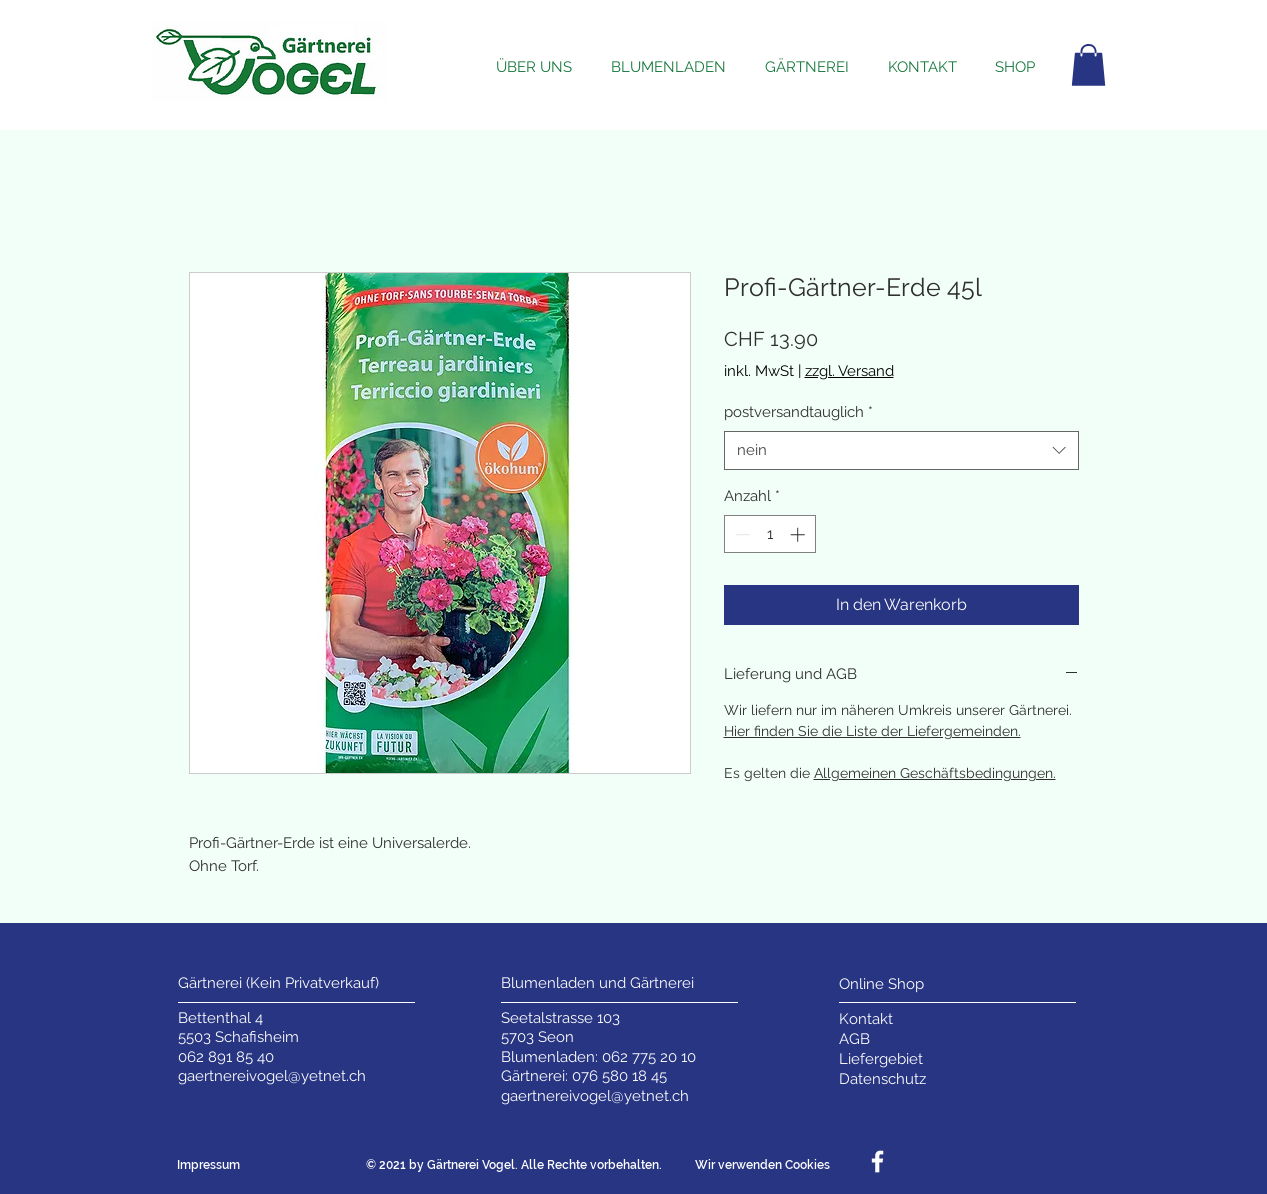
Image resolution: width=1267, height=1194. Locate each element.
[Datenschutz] (882, 1079)
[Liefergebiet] (882, 1059)
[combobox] (901, 450)
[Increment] (799, 534)
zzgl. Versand (849, 371)
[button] (1088, 65)
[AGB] (882, 1039)
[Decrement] (740, 534)
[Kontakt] (882, 1019)
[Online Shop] (882, 984)
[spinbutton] (769, 534)
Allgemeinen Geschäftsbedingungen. (935, 773)
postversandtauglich (798, 412)
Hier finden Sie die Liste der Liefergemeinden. (872, 731)
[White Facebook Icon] (877, 1161)
